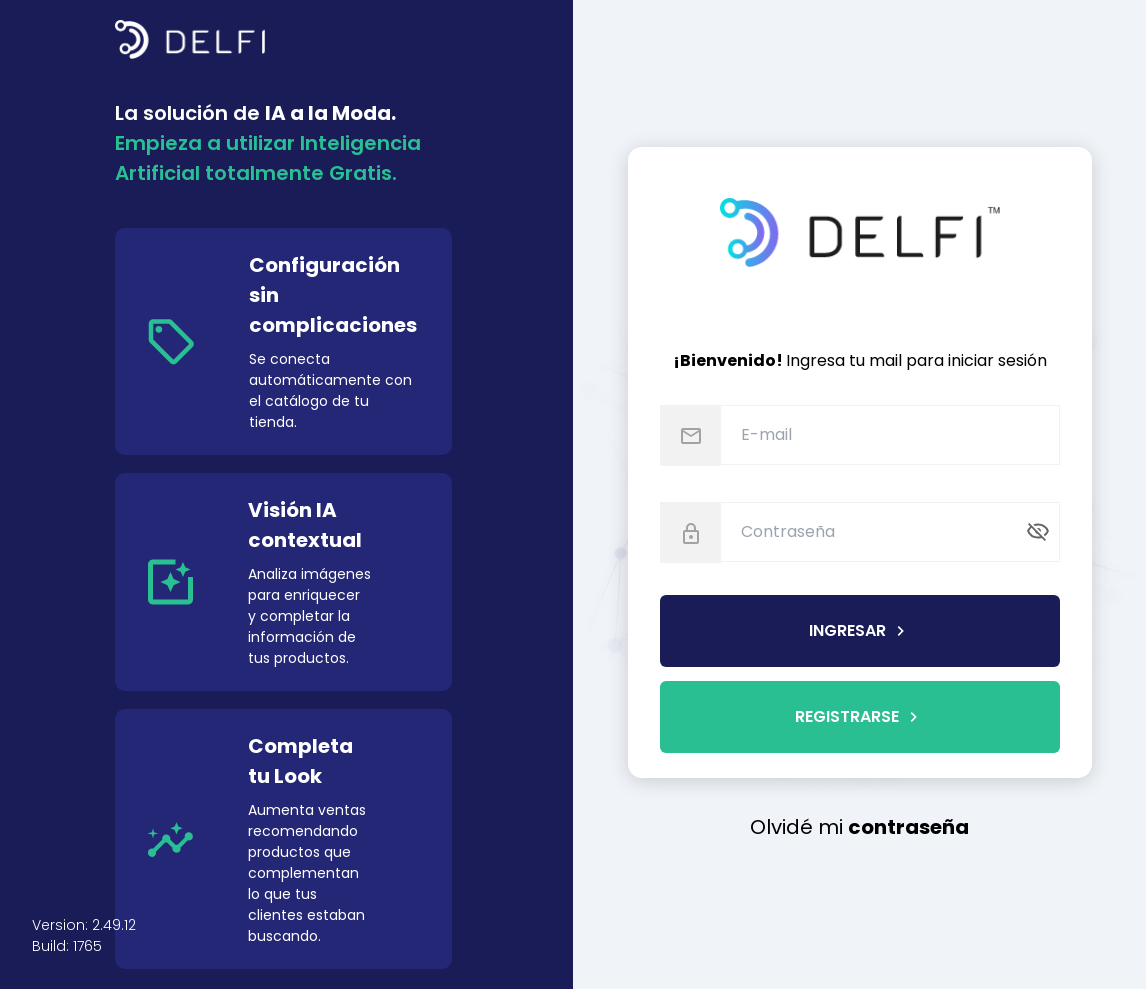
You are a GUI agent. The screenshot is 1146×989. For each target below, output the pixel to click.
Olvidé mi (859, 827)
